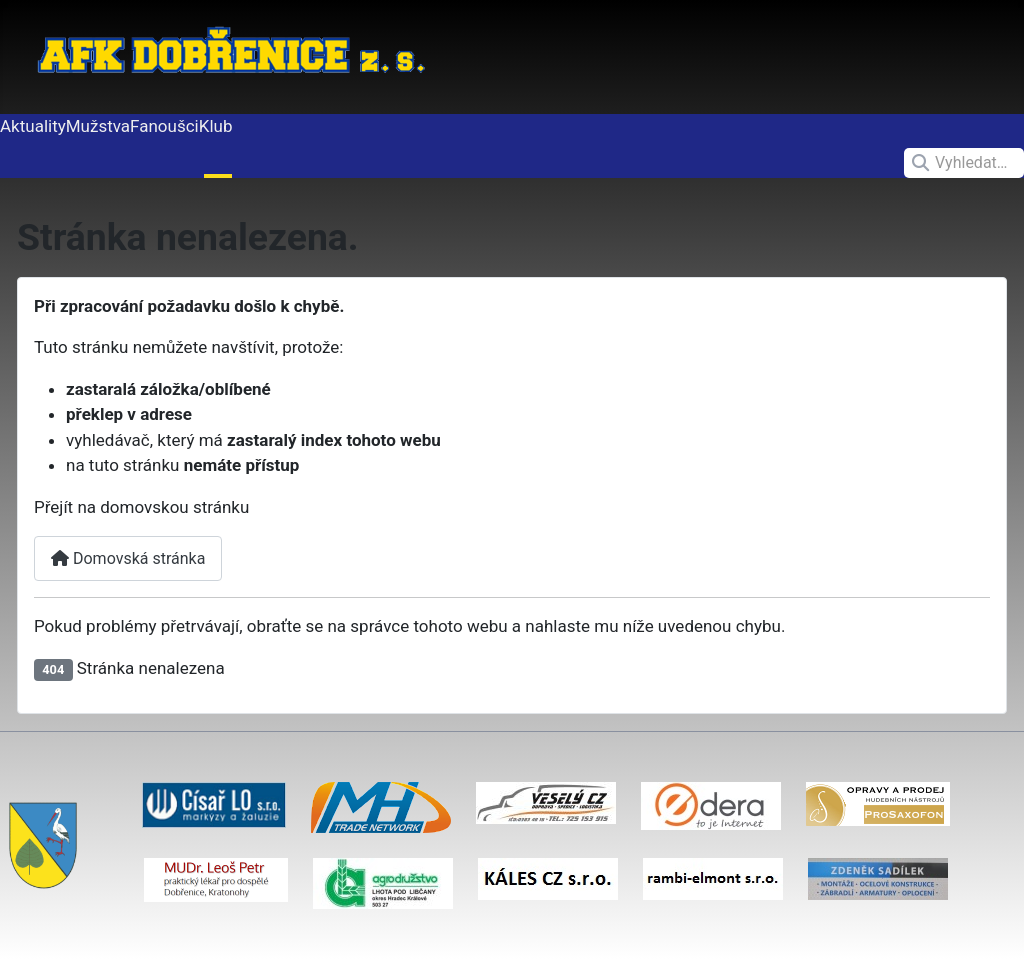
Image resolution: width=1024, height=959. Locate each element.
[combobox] (964, 163)
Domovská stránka (128, 558)
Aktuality (33, 126)
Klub (216, 126)
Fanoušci (164, 126)
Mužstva (98, 126)
